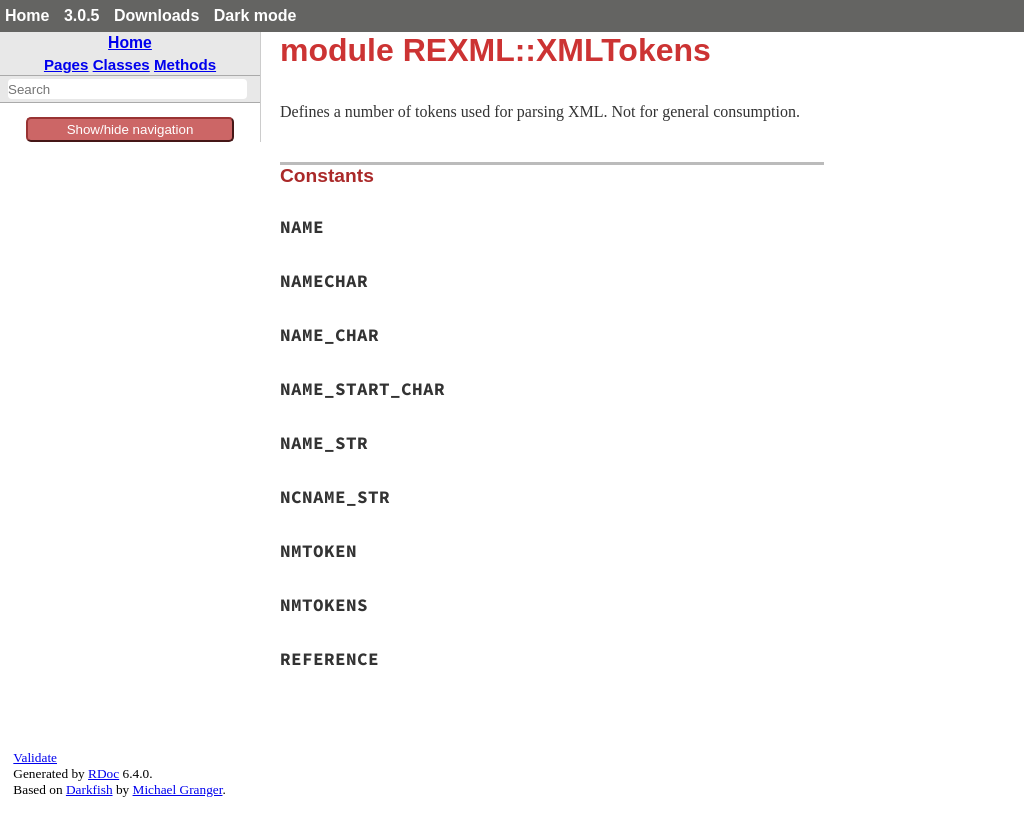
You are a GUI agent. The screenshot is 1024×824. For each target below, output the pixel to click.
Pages (66, 64)
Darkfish (89, 789)
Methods (185, 64)
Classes (121, 64)
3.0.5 (82, 15)
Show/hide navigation (130, 129)
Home (27, 15)
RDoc (103, 773)
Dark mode (255, 15)
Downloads (156, 15)
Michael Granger (178, 789)
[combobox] (127, 89)
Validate (35, 757)
